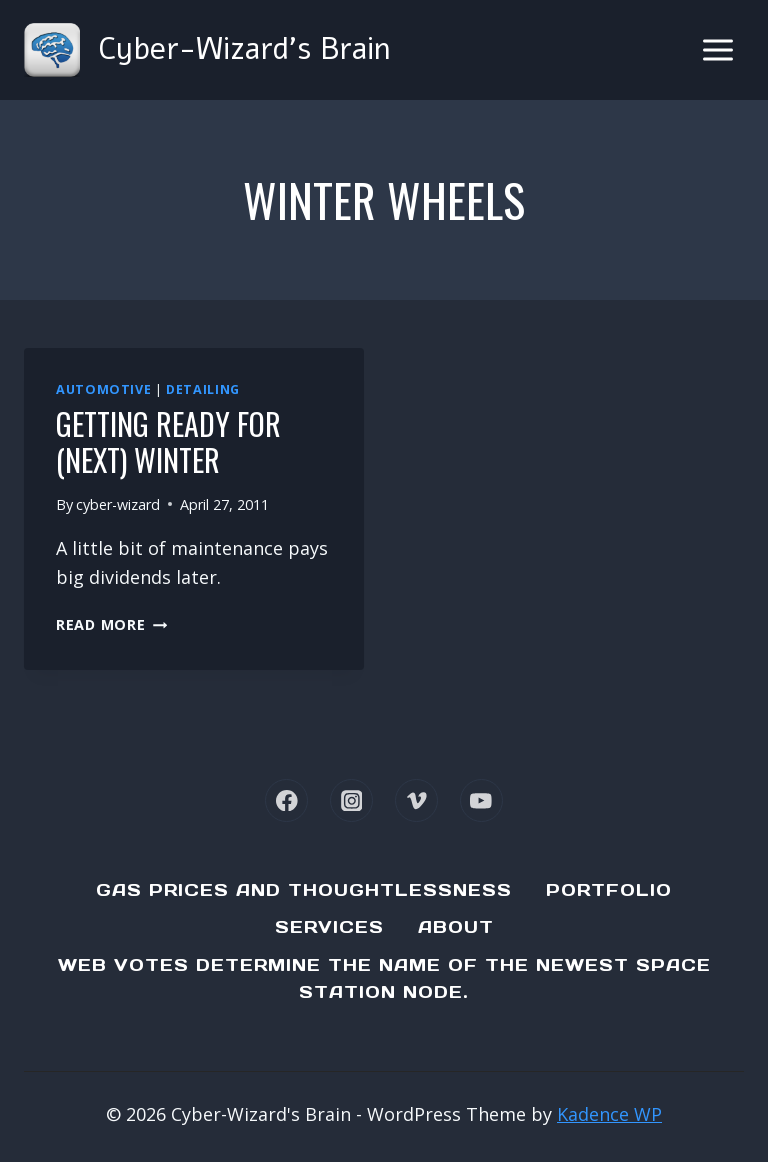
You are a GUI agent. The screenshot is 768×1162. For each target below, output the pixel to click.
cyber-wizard (118, 504)
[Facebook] (286, 800)
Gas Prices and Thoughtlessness (304, 890)
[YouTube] (481, 800)
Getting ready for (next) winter (168, 441)
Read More (111, 624)
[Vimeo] (416, 800)
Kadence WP (609, 1114)
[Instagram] (351, 800)
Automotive (103, 389)
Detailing (203, 389)
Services (329, 927)
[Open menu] (717, 49)
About (456, 927)
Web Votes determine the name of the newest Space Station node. (384, 978)
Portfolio (609, 890)
